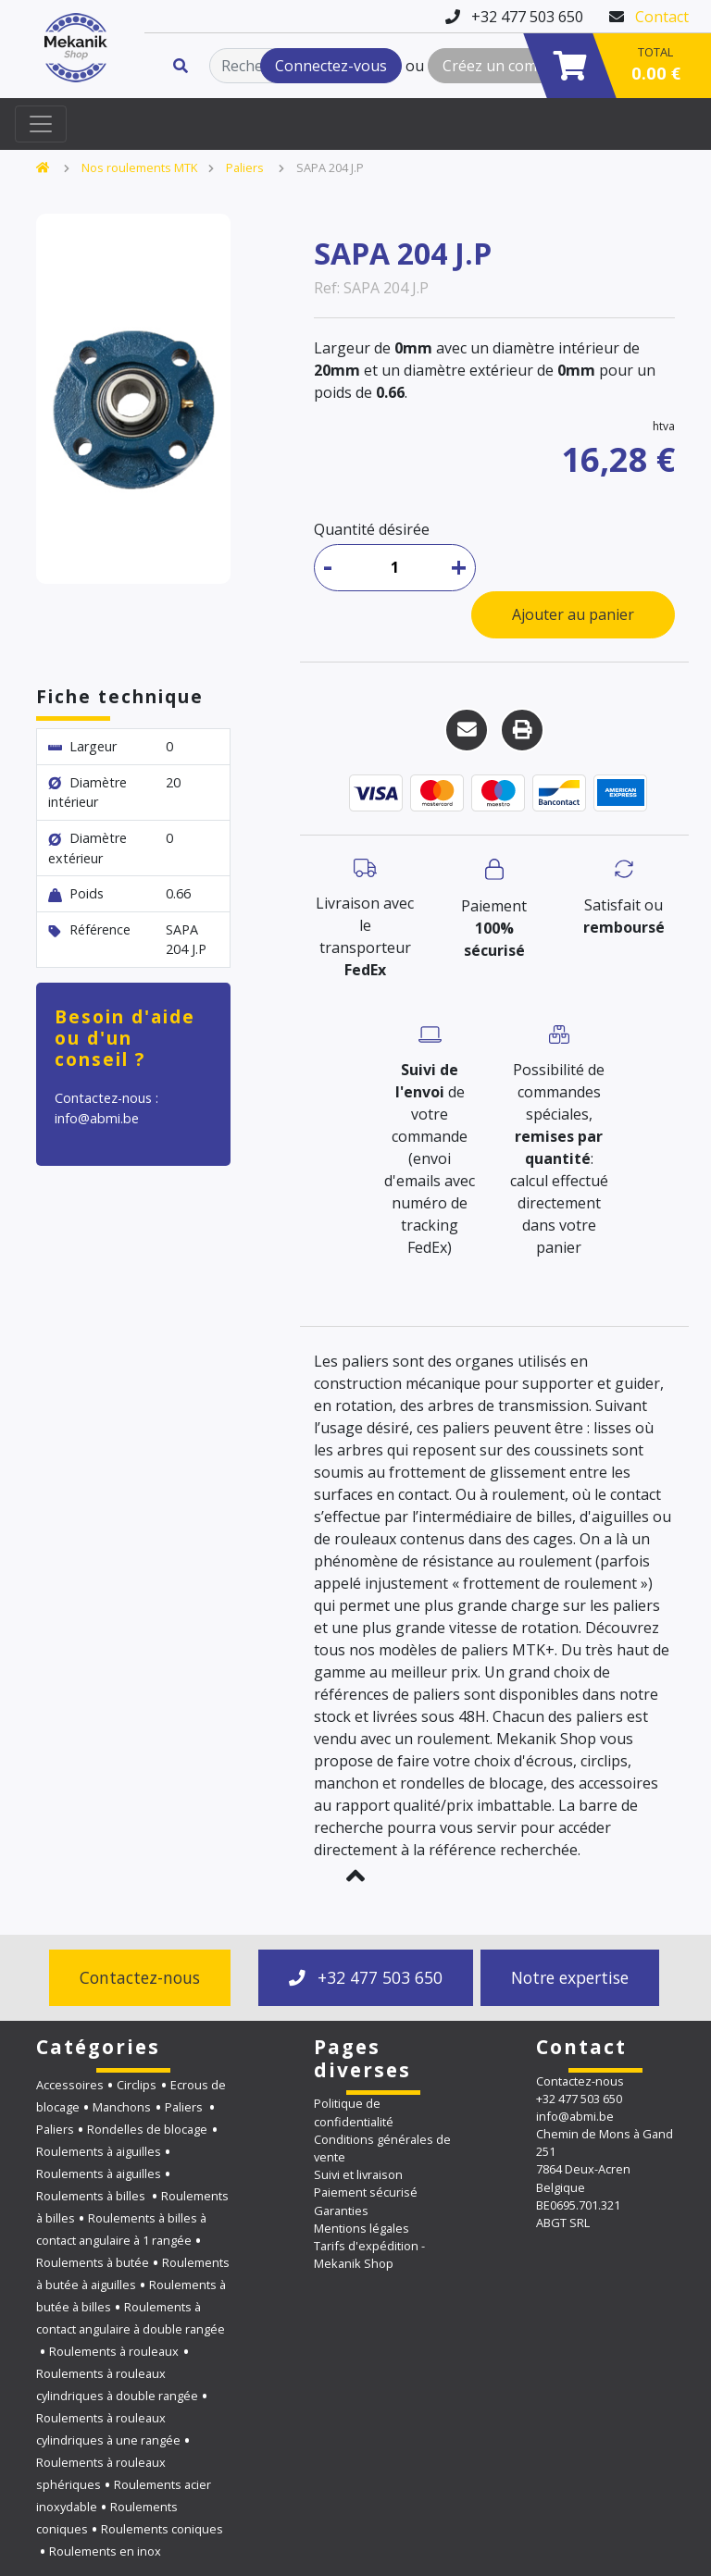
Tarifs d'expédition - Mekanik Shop (369, 2254)
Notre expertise (570, 1977)
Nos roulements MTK (139, 167)
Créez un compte (501, 66)
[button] (355, 1875)
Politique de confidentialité (353, 2112)
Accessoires (70, 2084)
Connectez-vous (331, 66)
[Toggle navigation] (41, 123)
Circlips (136, 2084)
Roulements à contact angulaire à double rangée (130, 2317)
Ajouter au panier (573, 614)
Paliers (246, 167)
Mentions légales (361, 2228)
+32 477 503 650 (366, 1977)
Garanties (341, 2210)
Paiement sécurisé (366, 2192)
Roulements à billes (92, 2195)
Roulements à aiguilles (98, 2151)
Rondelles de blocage (147, 2129)
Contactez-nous (140, 1977)
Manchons (122, 2107)
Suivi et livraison (358, 2174)
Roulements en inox (105, 2551)
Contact (662, 16)
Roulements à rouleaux (114, 2351)
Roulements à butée (92, 2262)
